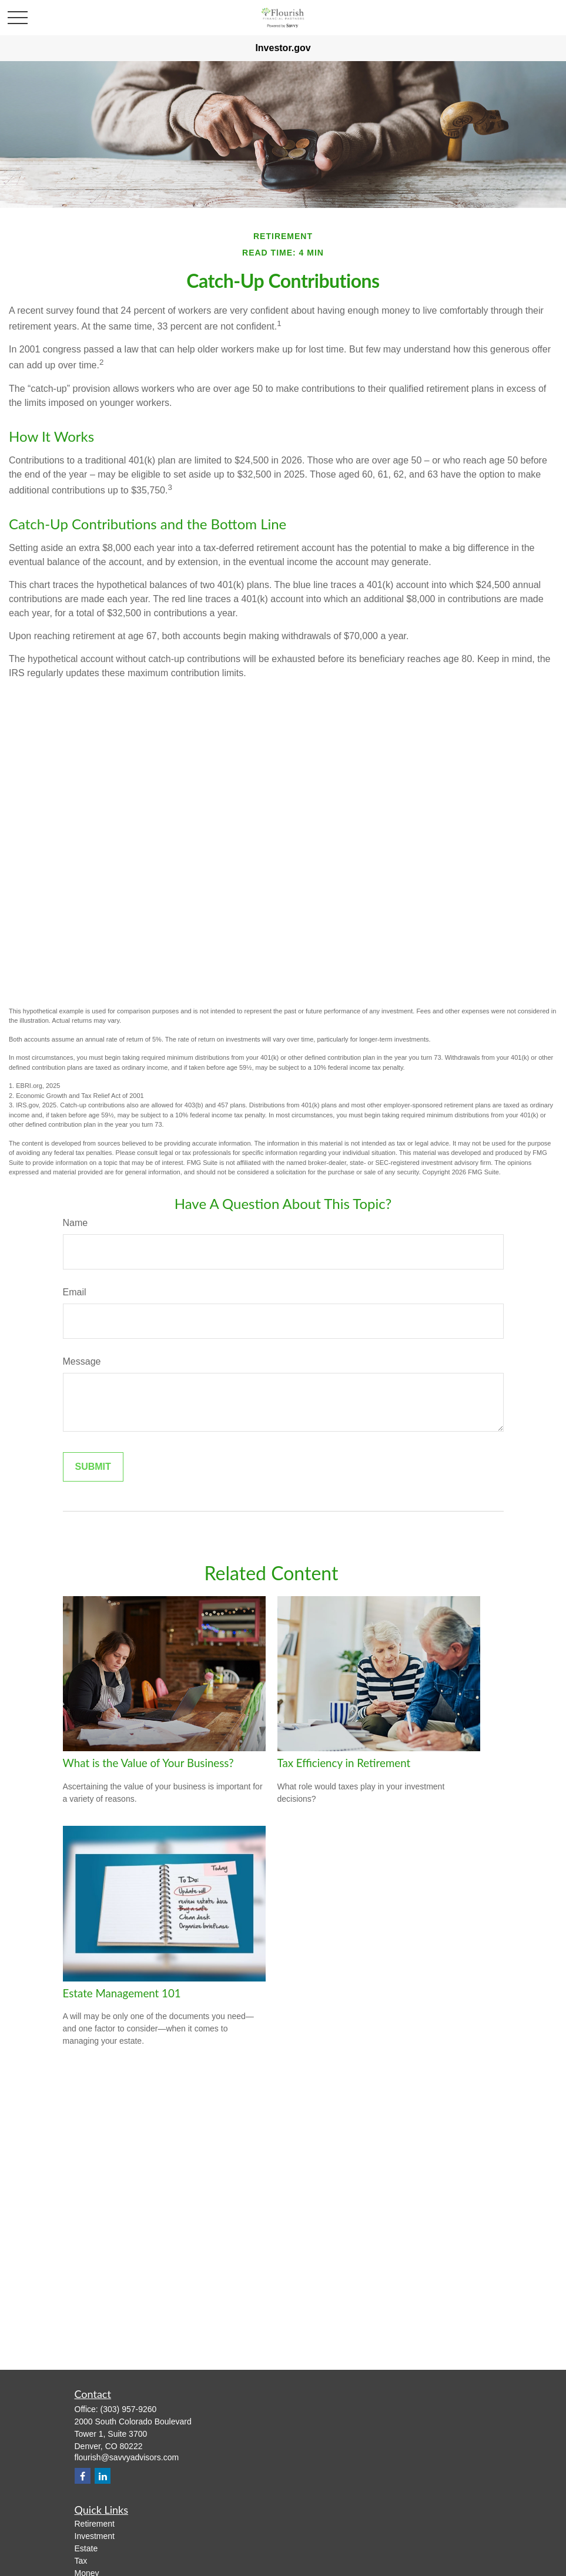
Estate (86, 2548)
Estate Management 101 (122, 1993)
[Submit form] (93, 1467)
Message (82, 1361)
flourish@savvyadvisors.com (127, 2457)
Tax (81, 2560)
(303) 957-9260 (129, 2409)
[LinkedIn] (102, 2476)
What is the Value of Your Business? (148, 1762)
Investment (95, 2536)
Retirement (95, 2523)
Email (74, 1292)
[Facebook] (83, 2476)
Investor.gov (282, 48)
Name (75, 1223)
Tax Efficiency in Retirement (344, 1762)
